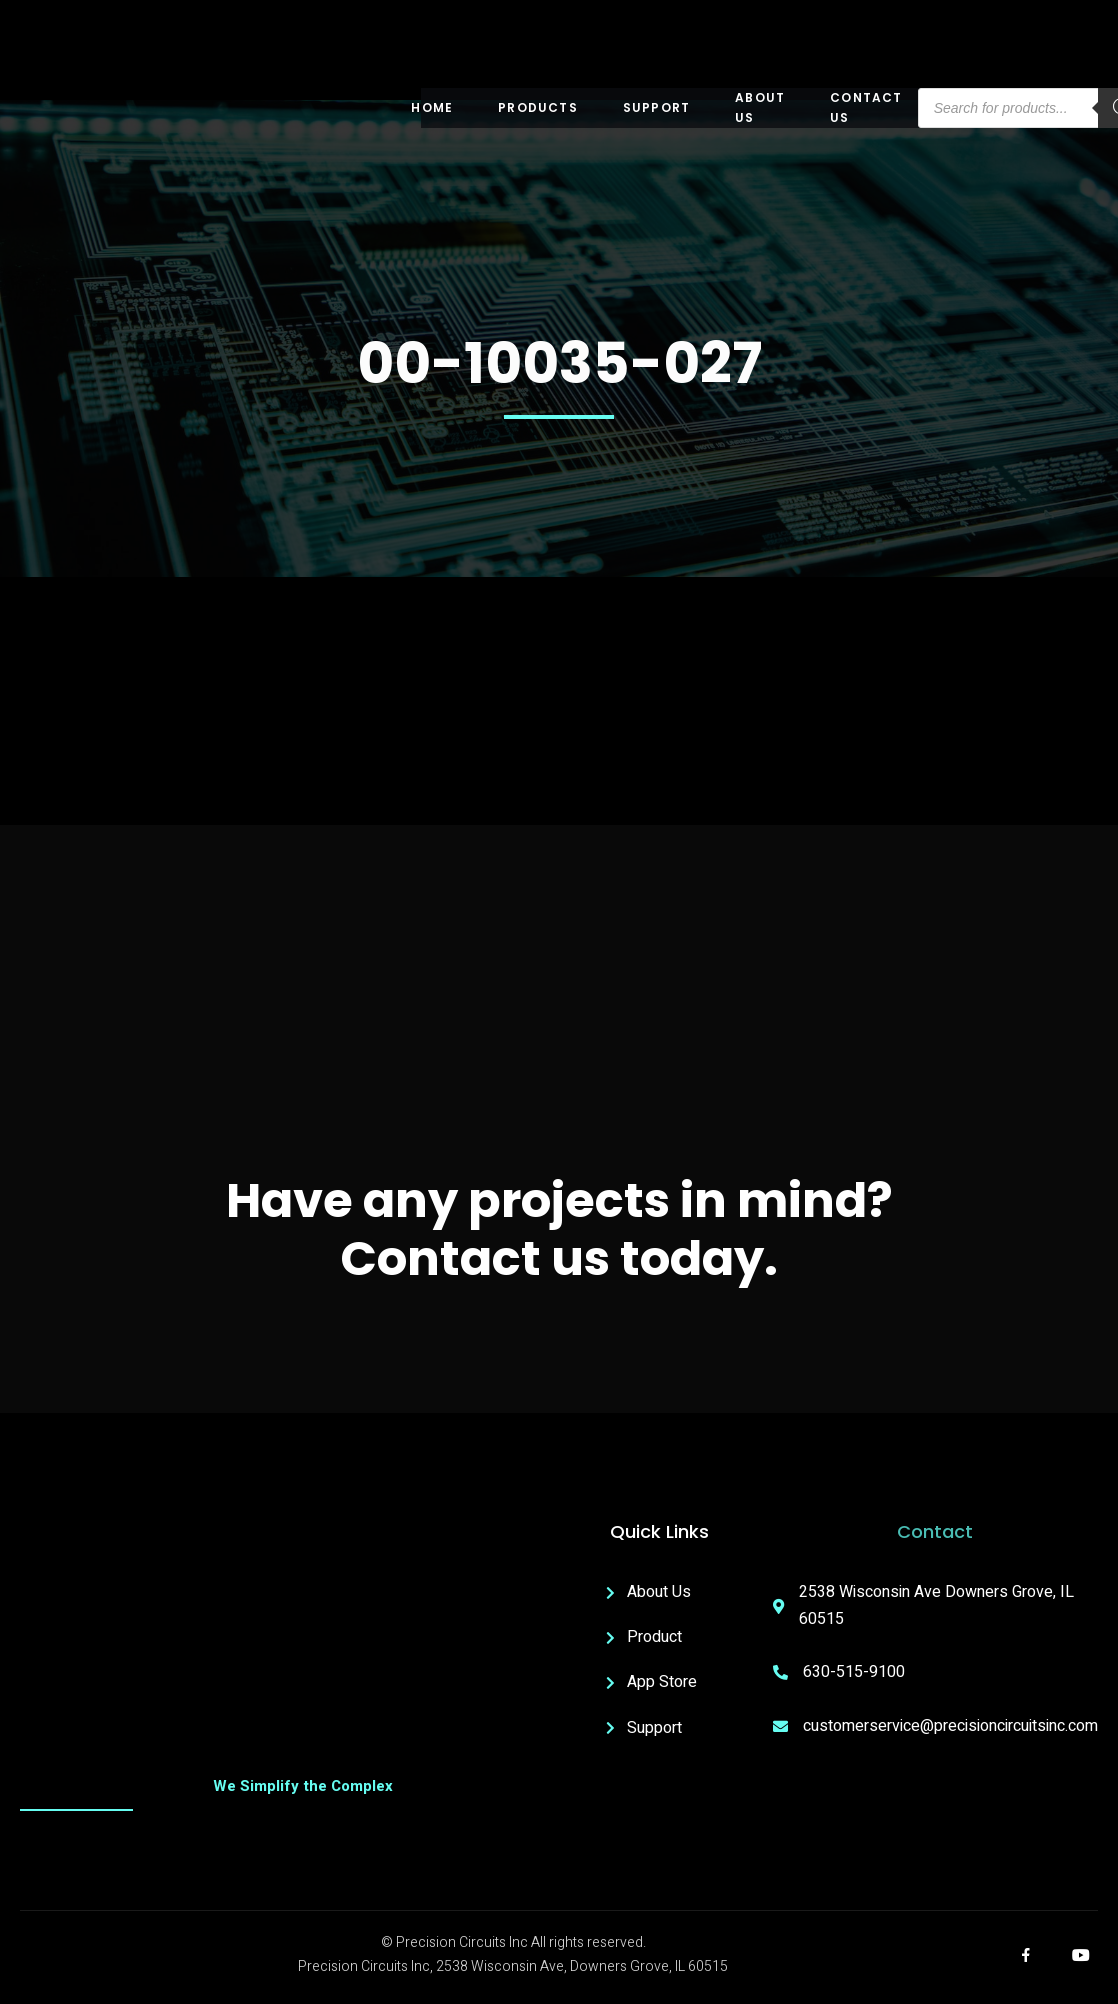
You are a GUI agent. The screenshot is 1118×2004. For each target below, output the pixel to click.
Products (538, 107)
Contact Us (866, 108)
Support (656, 107)
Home (432, 107)
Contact (935, 1531)
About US (760, 108)
